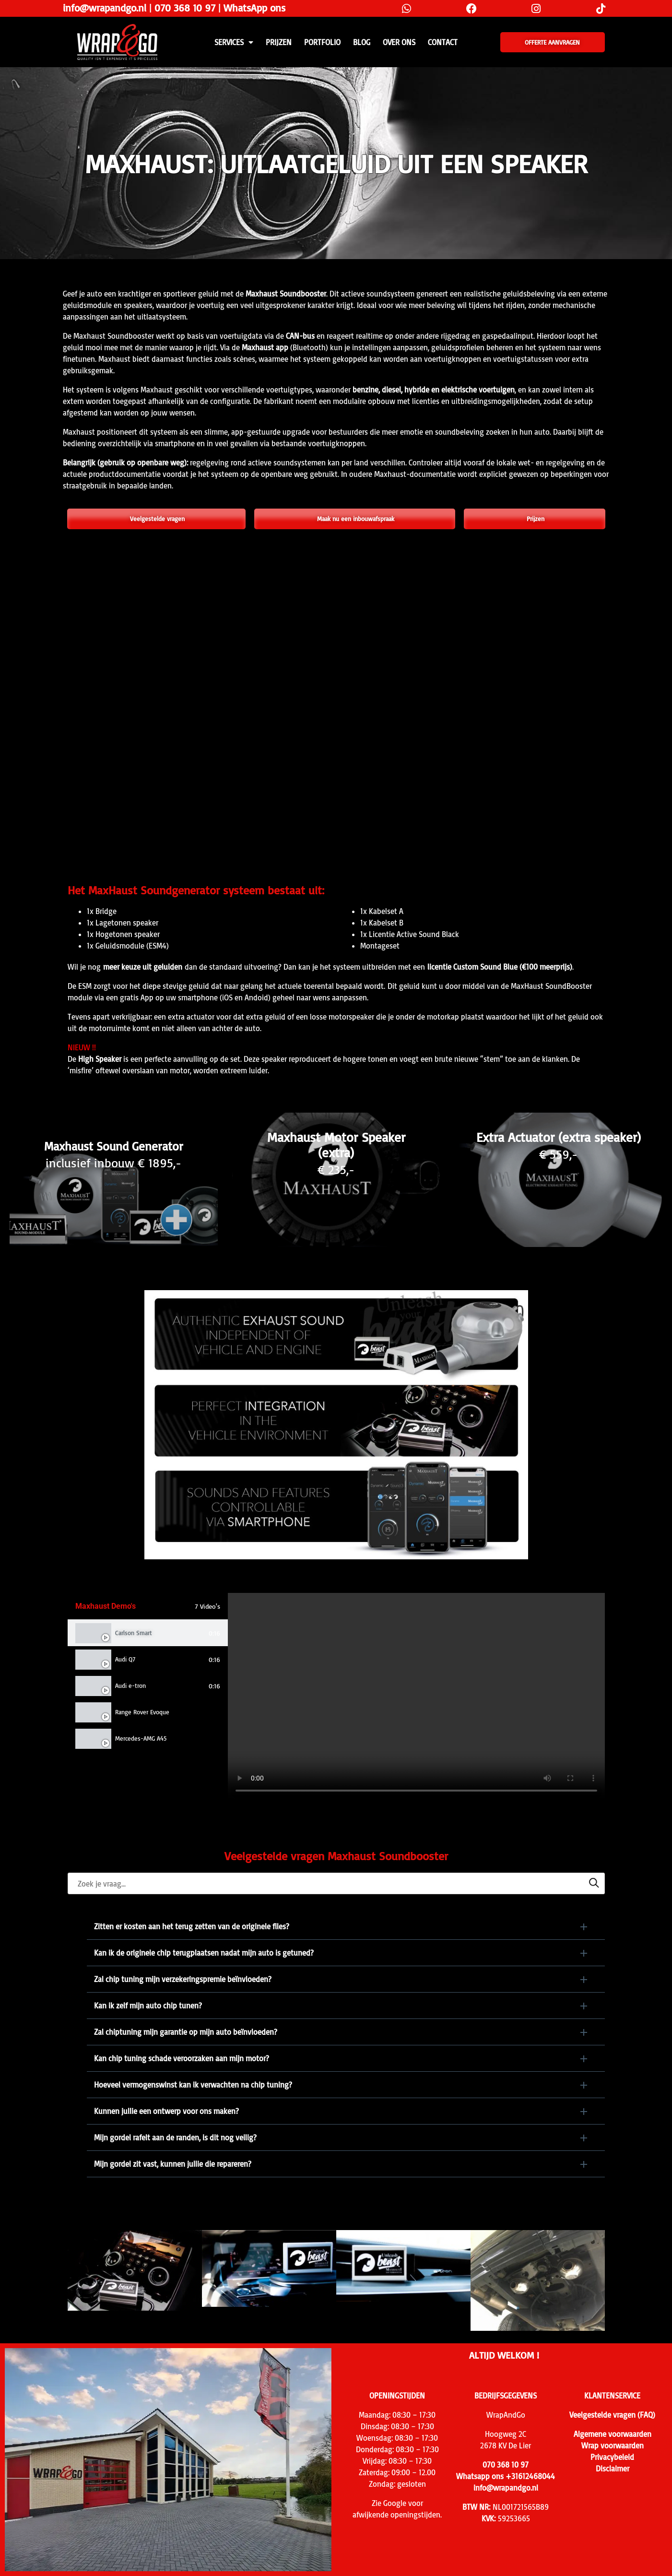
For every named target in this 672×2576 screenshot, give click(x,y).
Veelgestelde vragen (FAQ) (612, 2415)
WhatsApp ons (254, 7)
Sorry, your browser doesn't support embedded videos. (416, 1697)
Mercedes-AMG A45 (140, 1738)
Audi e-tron (130, 1685)
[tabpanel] (416, 1697)
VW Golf (125, 1765)
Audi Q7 (125, 1659)
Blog (361, 42)
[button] (346, 1926)
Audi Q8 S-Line (135, 1791)
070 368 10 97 (184, 7)
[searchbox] (336, 1883)
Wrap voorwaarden (612, 2445)
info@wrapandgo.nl (104, 7)
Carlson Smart (133, 1633)
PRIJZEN (279, 42)
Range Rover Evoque (142, 1712)
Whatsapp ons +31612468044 (505, 2476)
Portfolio (322, 42)
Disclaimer (612, 2468)
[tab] (148, 1633)
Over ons (399, 42)
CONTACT (443, 42)
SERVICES (233, 42)
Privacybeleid (612, 2457)
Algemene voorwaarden (612, 2434)
